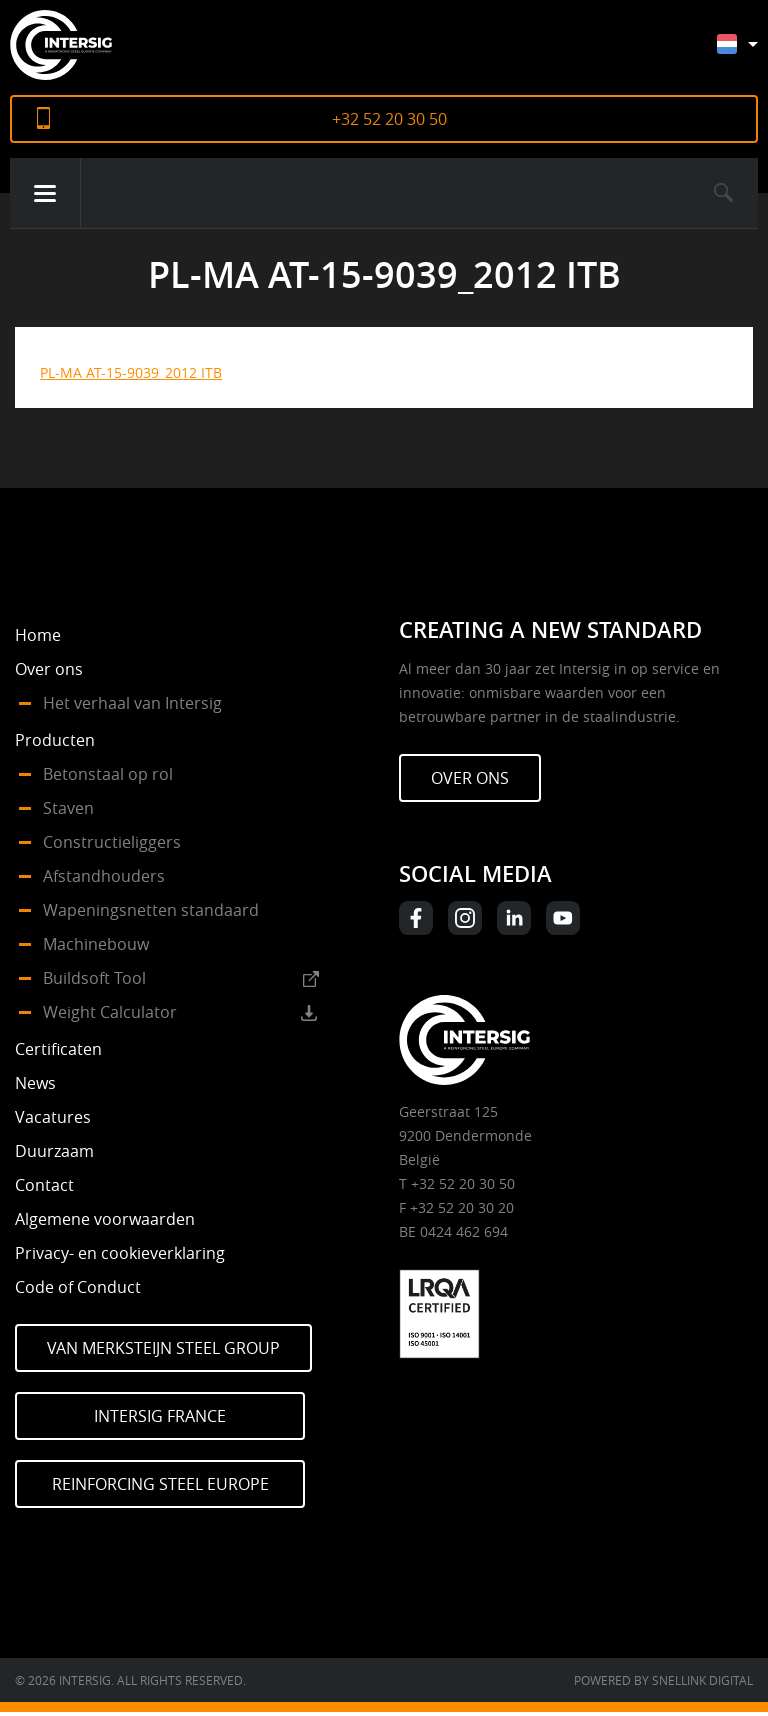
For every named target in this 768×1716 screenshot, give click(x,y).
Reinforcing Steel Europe (160, 1484)
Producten (55, 740)
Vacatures (53, 1117)
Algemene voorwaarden (105, 1219)
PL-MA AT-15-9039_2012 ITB (131, 372)
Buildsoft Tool (94, 978)
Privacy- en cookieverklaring (120, 1253)
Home (38, 635)
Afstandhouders (104, 876)
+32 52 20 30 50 (389, 119)
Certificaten (58, 1049)
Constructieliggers (112, 842)
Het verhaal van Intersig (132, 703)
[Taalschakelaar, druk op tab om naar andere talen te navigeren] (752, 53)
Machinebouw (96, 944)
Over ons (49, 669)
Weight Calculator (110, 1012)
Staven (68, 808)
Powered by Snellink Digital (663, 1680)
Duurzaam (54, 1151)
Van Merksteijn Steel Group (163, 1348)
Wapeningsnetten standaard (151, 910)
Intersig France (160, 1416)
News (35, 1083)
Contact (44, 1185)
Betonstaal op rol (108, 774)
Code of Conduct (78, 1287)
